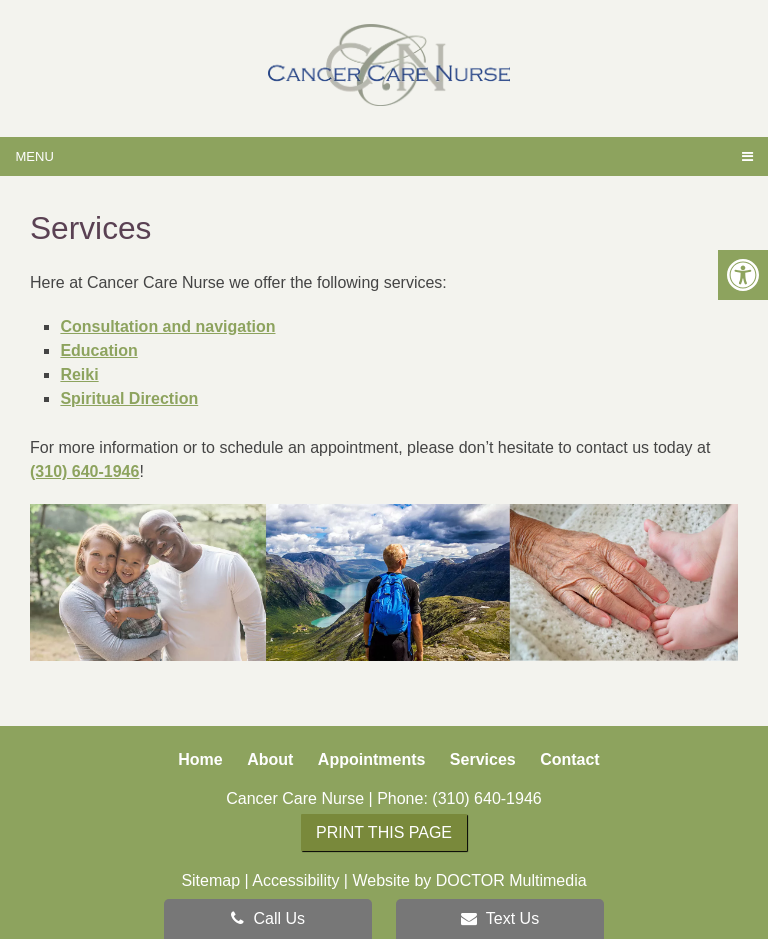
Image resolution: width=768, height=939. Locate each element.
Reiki (79, 374)
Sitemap (210, 880)
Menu (35, 156)
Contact (570, 759)
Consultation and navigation (167, 326)
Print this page (384, 832)
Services (483, 759)
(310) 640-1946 (84, 471)
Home (200, 759)
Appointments (372, 759)
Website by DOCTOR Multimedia (469, 880)
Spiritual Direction (129, 398)
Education (98, 350)
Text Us (500, 918)
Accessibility (295, 880)
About (270, 759)
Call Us (268, 918)
